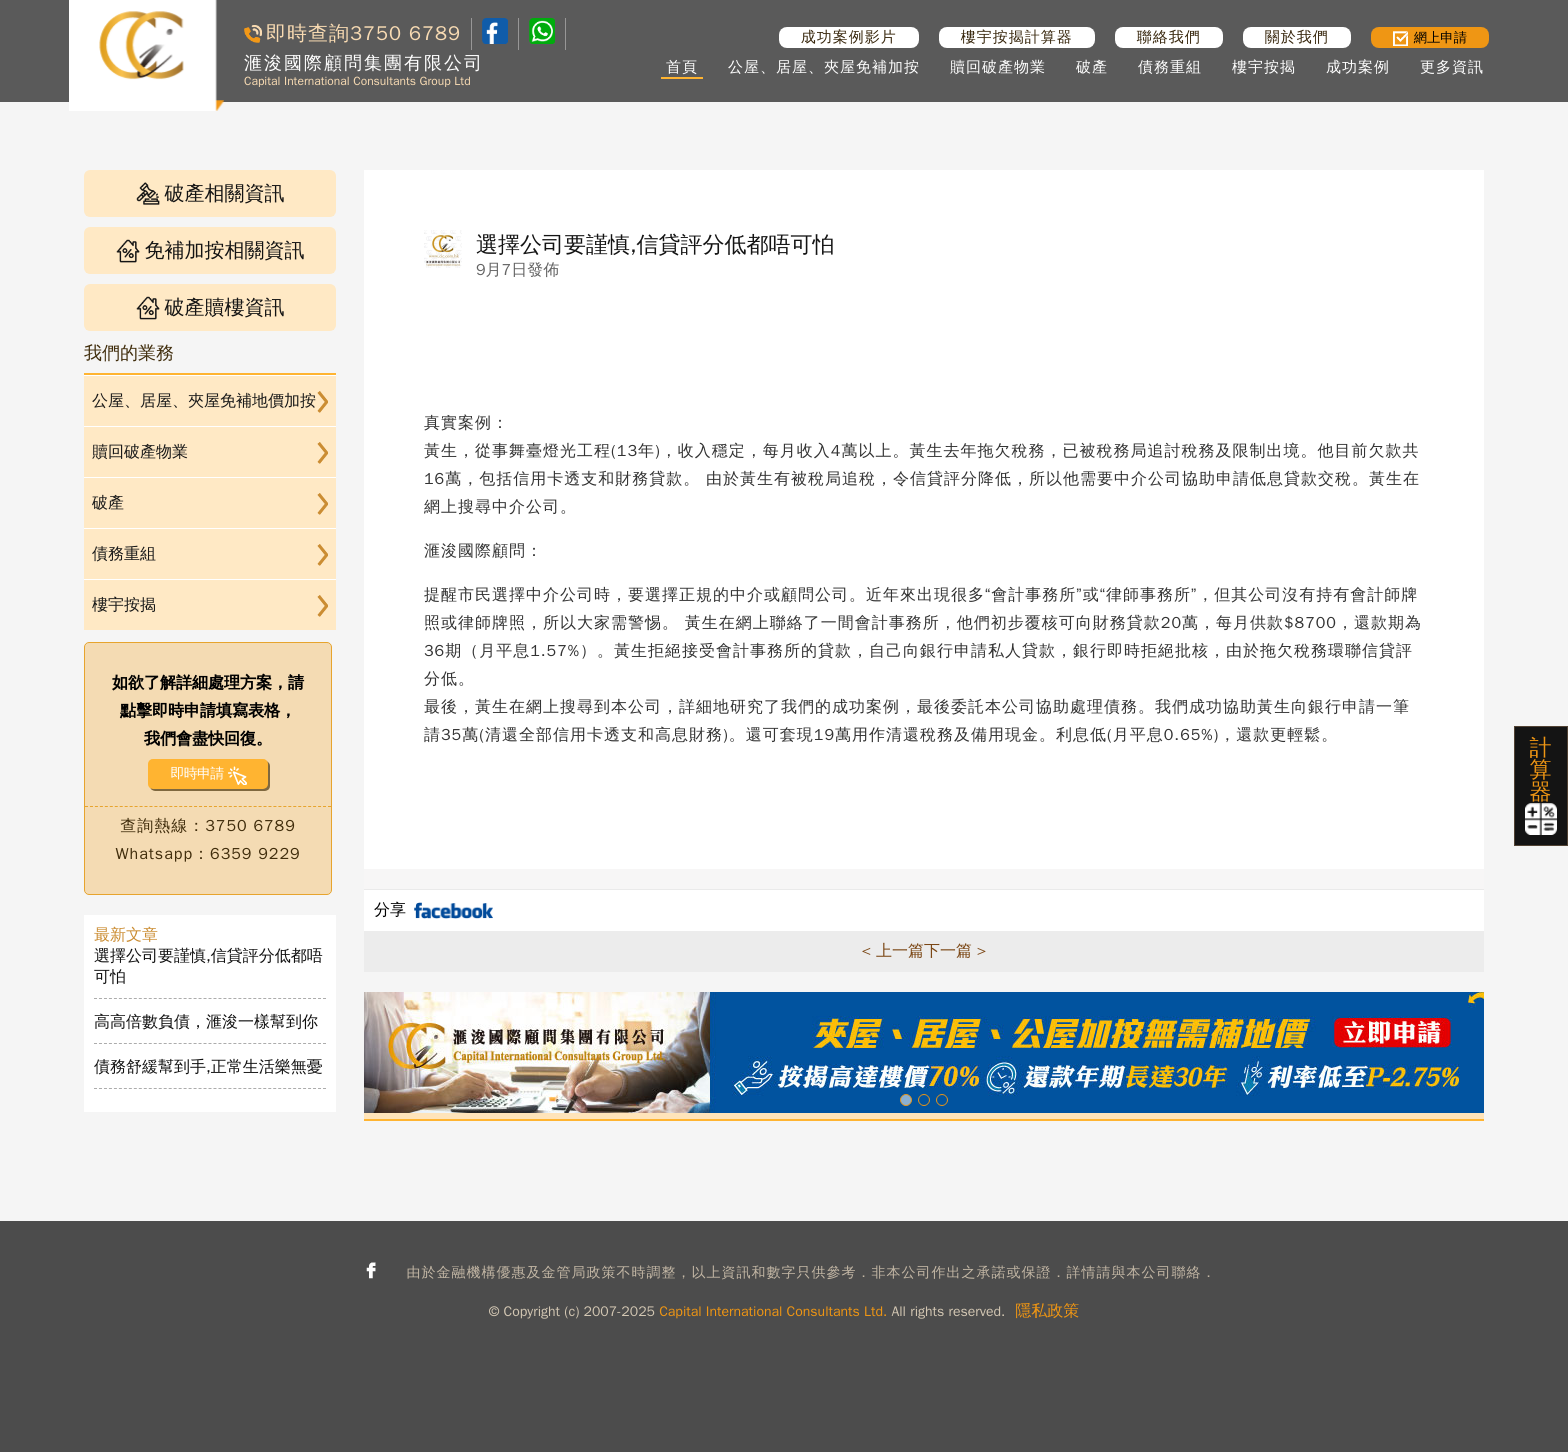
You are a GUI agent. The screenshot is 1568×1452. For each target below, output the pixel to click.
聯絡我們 (1169, 37)
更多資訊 (1452, 67)
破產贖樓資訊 (210, 307)
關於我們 (1297, 37)
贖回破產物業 (998, 67)
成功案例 (1358, 67)
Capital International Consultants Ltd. (773, 1311)
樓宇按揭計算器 (1017, 37)
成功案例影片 (849, 37)
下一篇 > (955, 951)
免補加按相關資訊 (210, 250)
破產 (1092, 67)
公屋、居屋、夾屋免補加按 (824, 67)
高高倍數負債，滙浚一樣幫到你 (206, 1022)
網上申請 (1430, 37)
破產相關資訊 (210, 193)
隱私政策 (1047, 1311)
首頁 (682, 67)
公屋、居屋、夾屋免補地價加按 (204, 401)
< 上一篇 (893, 951)
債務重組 (1170, 67)
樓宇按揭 (1264, 67)
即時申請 (196, 773)
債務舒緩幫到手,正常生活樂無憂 (208, 1067)
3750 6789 (405, 33)
